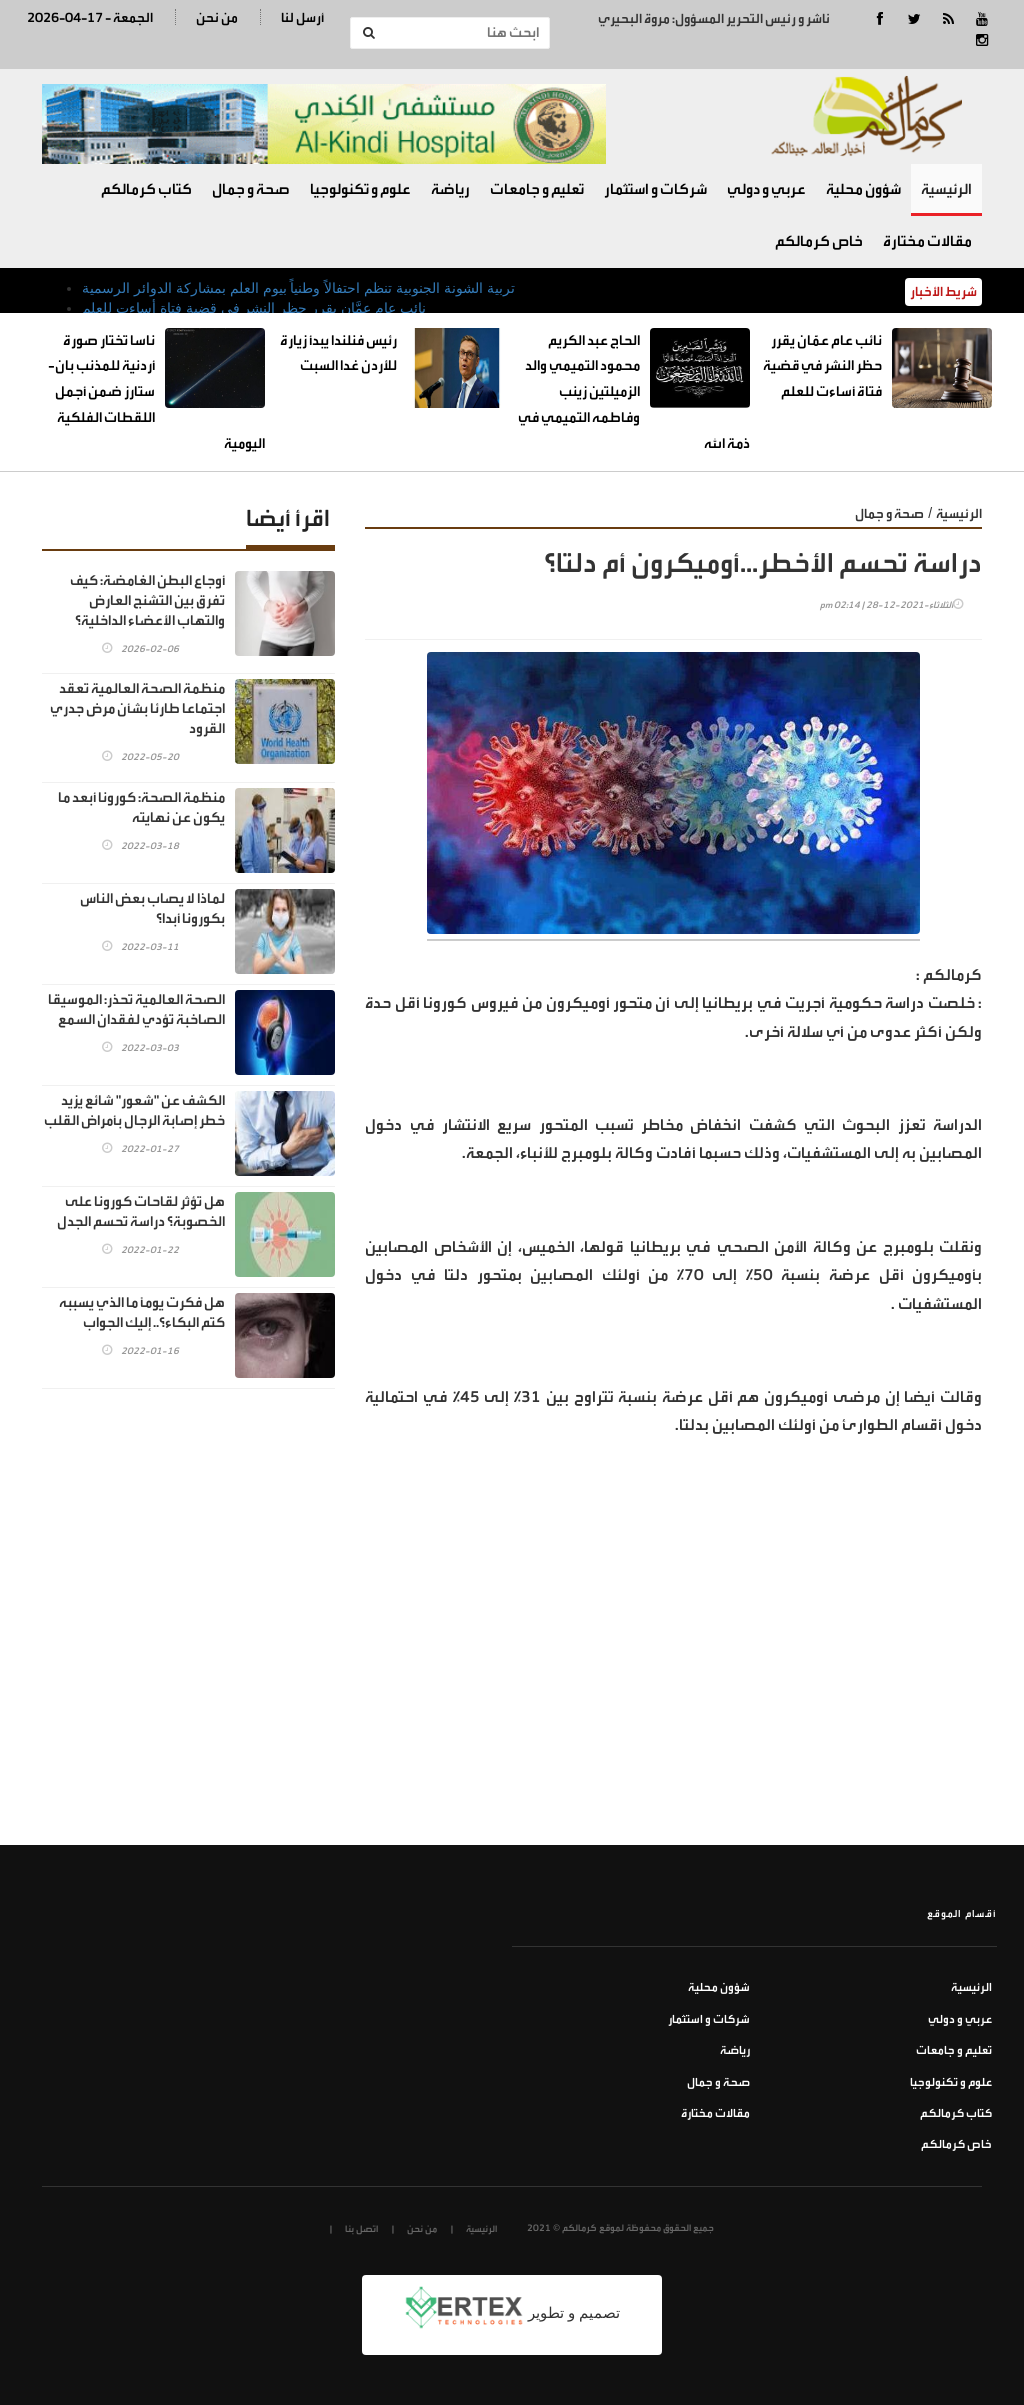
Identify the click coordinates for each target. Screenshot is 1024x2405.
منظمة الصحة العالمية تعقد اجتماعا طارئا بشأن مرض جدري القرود (137, 708)
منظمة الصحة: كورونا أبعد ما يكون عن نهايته (141, 807)
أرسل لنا (302, 17)
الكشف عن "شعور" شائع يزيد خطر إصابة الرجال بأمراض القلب (134, 1110)
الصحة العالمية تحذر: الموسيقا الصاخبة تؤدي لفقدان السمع (136, 1009)
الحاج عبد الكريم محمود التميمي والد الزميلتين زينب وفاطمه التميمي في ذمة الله (634, 392)
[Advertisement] (673, 1695)
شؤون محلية (863, 189)
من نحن (217, 17)
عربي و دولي (766, 189)
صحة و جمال (251, 189)
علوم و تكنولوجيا (360, 189)
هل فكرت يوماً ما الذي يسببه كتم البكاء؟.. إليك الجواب (142, 1312)
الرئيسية (946, 189)
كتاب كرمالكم (146, 189)
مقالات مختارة (927, 241)
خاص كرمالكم (819, 241)
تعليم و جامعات (537, 189)
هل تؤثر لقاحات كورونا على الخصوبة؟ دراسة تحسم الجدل (141, 1211)
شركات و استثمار (655, 189)
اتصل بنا (361, 2229)
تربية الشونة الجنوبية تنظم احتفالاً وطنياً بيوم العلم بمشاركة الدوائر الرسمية (298, 288)
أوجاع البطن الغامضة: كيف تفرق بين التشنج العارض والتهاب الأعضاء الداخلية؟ (147, 600)
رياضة (450, 189)
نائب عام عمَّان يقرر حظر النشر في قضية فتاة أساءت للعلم (254, 308)
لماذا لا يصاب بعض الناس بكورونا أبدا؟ (152, 908)
